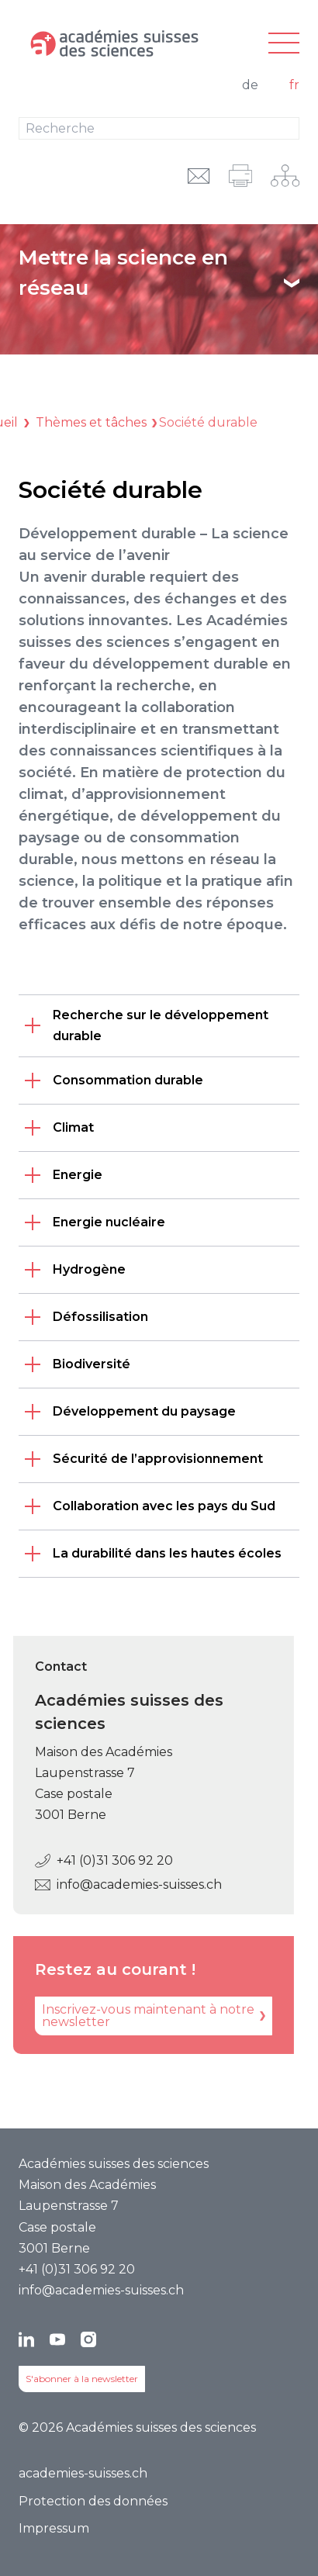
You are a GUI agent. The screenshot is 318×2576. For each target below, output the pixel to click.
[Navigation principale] (283, 44)
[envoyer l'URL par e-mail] (199, 175)
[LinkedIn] (26, 2339)
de (250, 85)
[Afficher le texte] (291, 283)
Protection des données (93, 2501)
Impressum (54, 2528)
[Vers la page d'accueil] (112, 43)
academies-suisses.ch (83, 2473)
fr (294, 85)
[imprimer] (240, 175)
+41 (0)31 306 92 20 (92, 1860)
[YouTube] (57, 2339)
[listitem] (159, 1025)
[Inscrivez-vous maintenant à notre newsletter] (142, 2016)
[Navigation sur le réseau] (285, 175)
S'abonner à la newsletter (82, 2378)
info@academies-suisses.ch (116, 1884)
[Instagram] (88, 2339)
